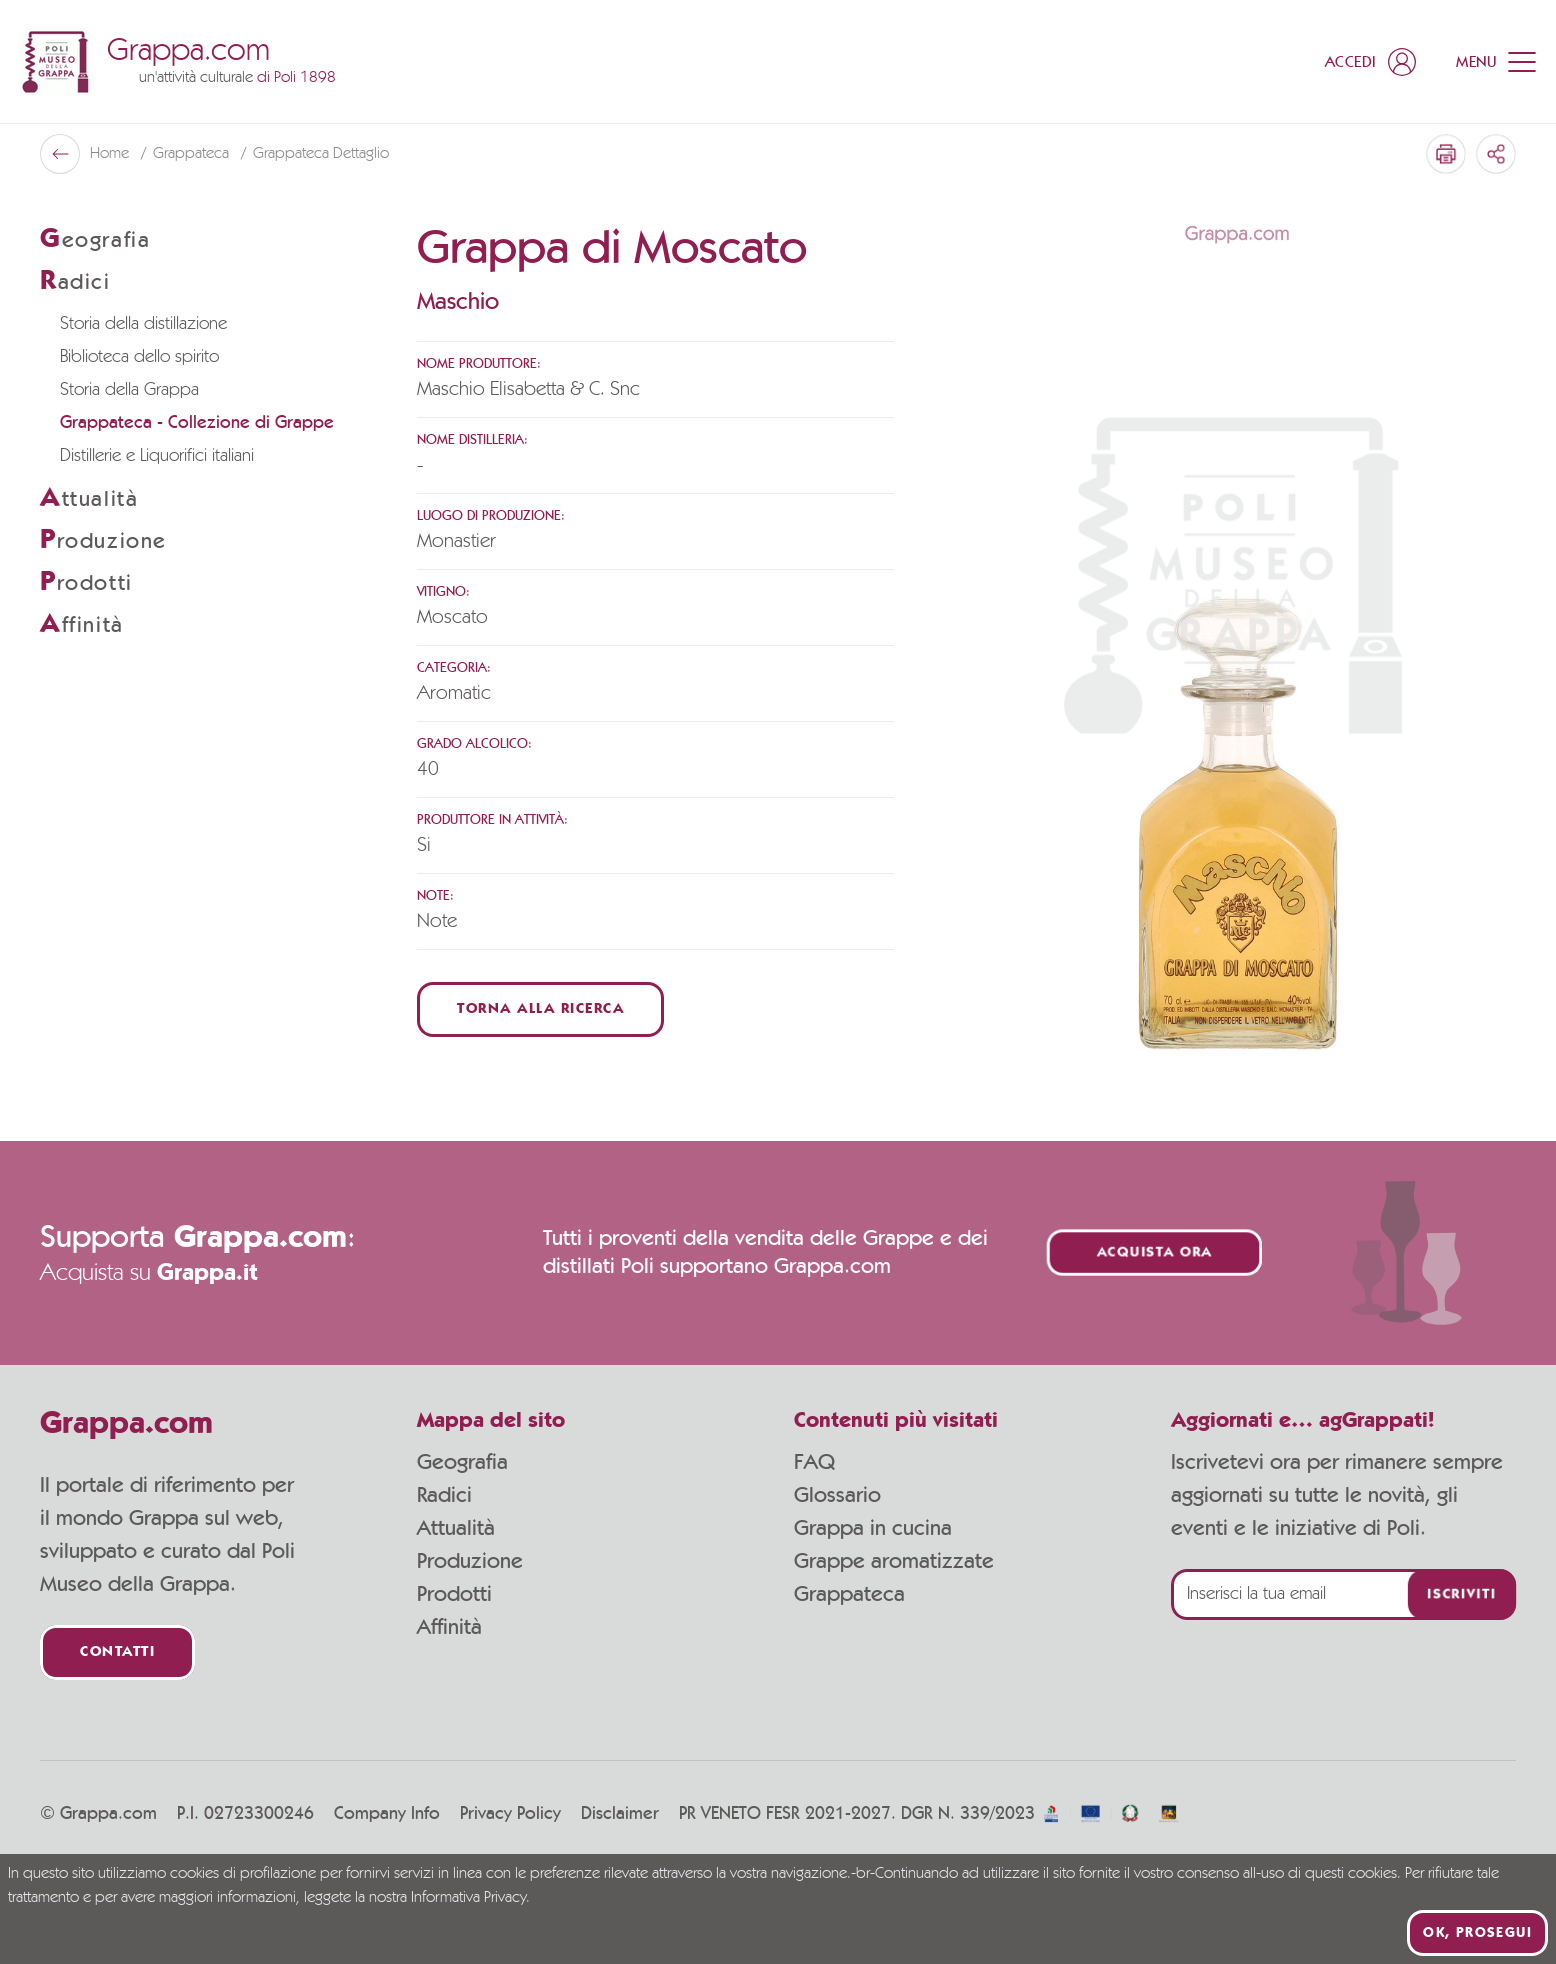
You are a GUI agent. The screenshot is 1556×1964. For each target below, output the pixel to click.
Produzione (470, 1561)
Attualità (456, 1528)
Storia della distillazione (143, 324)
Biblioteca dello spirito (139, 357)
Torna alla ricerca (540, 1009)
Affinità (449, 1627)
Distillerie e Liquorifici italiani (157, 456)
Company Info (387, 1814)
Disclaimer (620, 1814)
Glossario (837, 1495)
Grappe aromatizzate (894, 1561)
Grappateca (193, 154)
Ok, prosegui (1477, 1933)
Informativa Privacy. (470, 1898)
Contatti (117, 1652)
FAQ (814, 1462)
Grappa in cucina (873, 1528)
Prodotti (454, 1594)
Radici (444, 1495)
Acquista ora (1155, 1252)
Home (111, 154)
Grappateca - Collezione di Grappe (197, 423)
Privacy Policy (510, 1814)
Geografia (462, 1462)
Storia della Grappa (129, 390)
